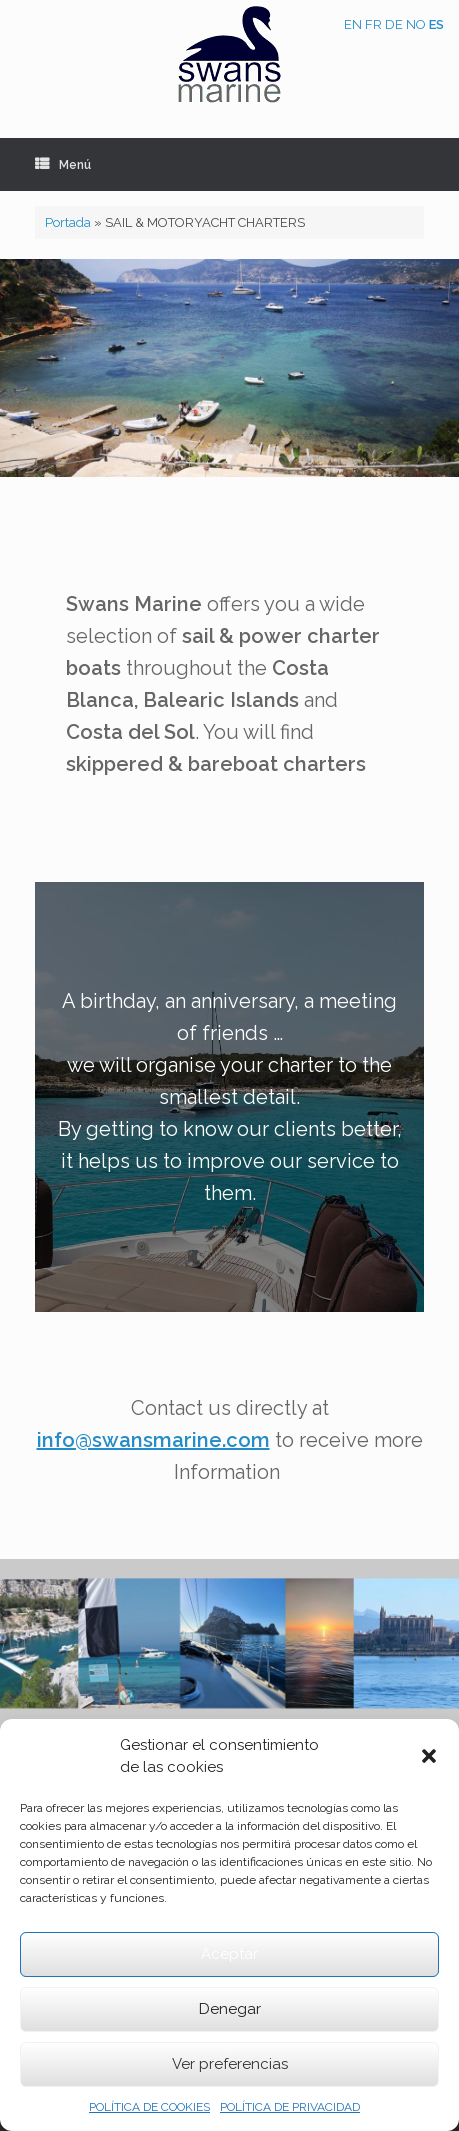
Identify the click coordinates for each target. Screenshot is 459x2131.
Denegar (230, 2009)
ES (436, 24)
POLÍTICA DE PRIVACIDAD (290, 2107)
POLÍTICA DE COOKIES (149, 2107)
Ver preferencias (230, 2064)
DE (394, 24)
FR (373, 24)
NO (416, 24)
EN (353, 24)
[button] (429, 1756)
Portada (68, 222)
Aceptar (229, 1954)
